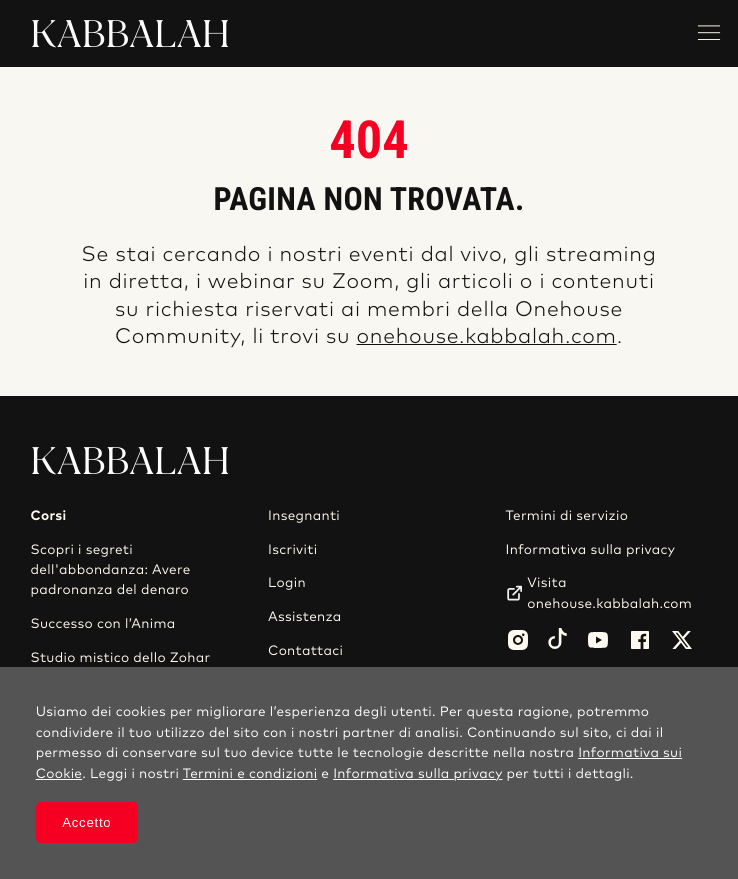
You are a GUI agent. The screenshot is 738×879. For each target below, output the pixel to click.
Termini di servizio (567, 516)
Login (287, 583)
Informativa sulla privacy (591, 550)
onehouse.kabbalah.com (487, 337)
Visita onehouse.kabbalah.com (609, 593)
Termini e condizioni (250, 774)
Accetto (86, 822)
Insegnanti (304, 516)
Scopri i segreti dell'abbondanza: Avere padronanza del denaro (111, 570)
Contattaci (305, 651)
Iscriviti (292, 550)
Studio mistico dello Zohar (121, 658)
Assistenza (305, 617)
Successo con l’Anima (103, 624)
